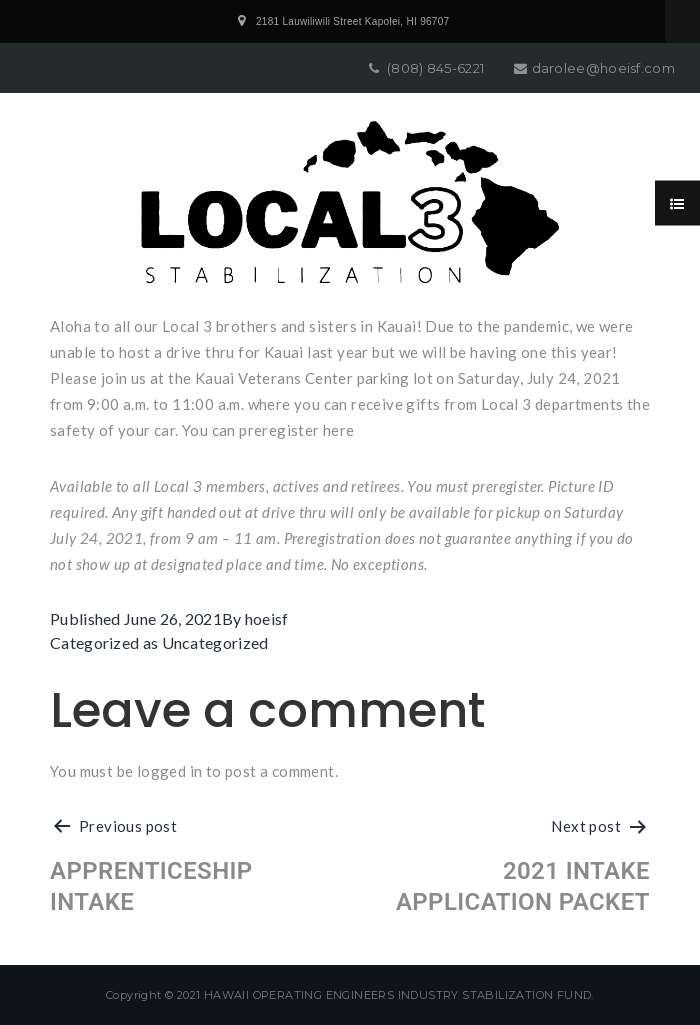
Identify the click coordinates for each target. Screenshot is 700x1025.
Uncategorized (215, 642)
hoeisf (267, 618)
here (339, 430)
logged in (170, 771)
